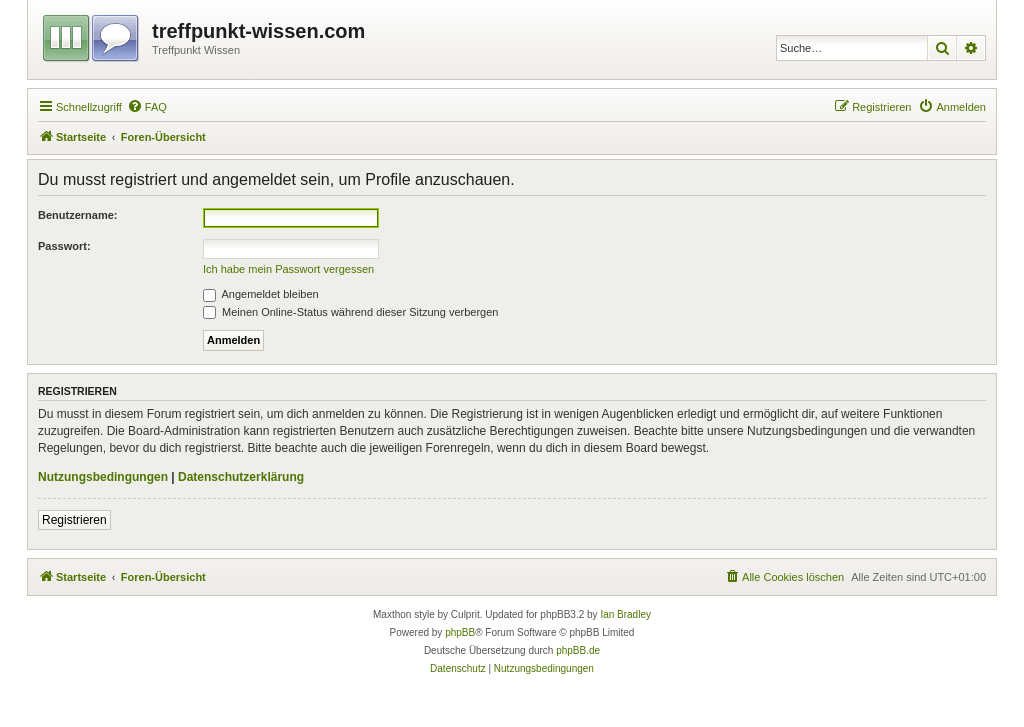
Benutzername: (77, 215)
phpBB (460, 632)
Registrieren (74, 520)
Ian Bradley (625, 614)
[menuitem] (147, 107)
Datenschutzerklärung (241, 477)
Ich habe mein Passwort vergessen (288, 269)
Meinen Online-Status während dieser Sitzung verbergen (350, 312)
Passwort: (64, 246)
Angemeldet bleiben (261, 294)
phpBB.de (578, 650)
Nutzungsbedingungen (103, 477)
